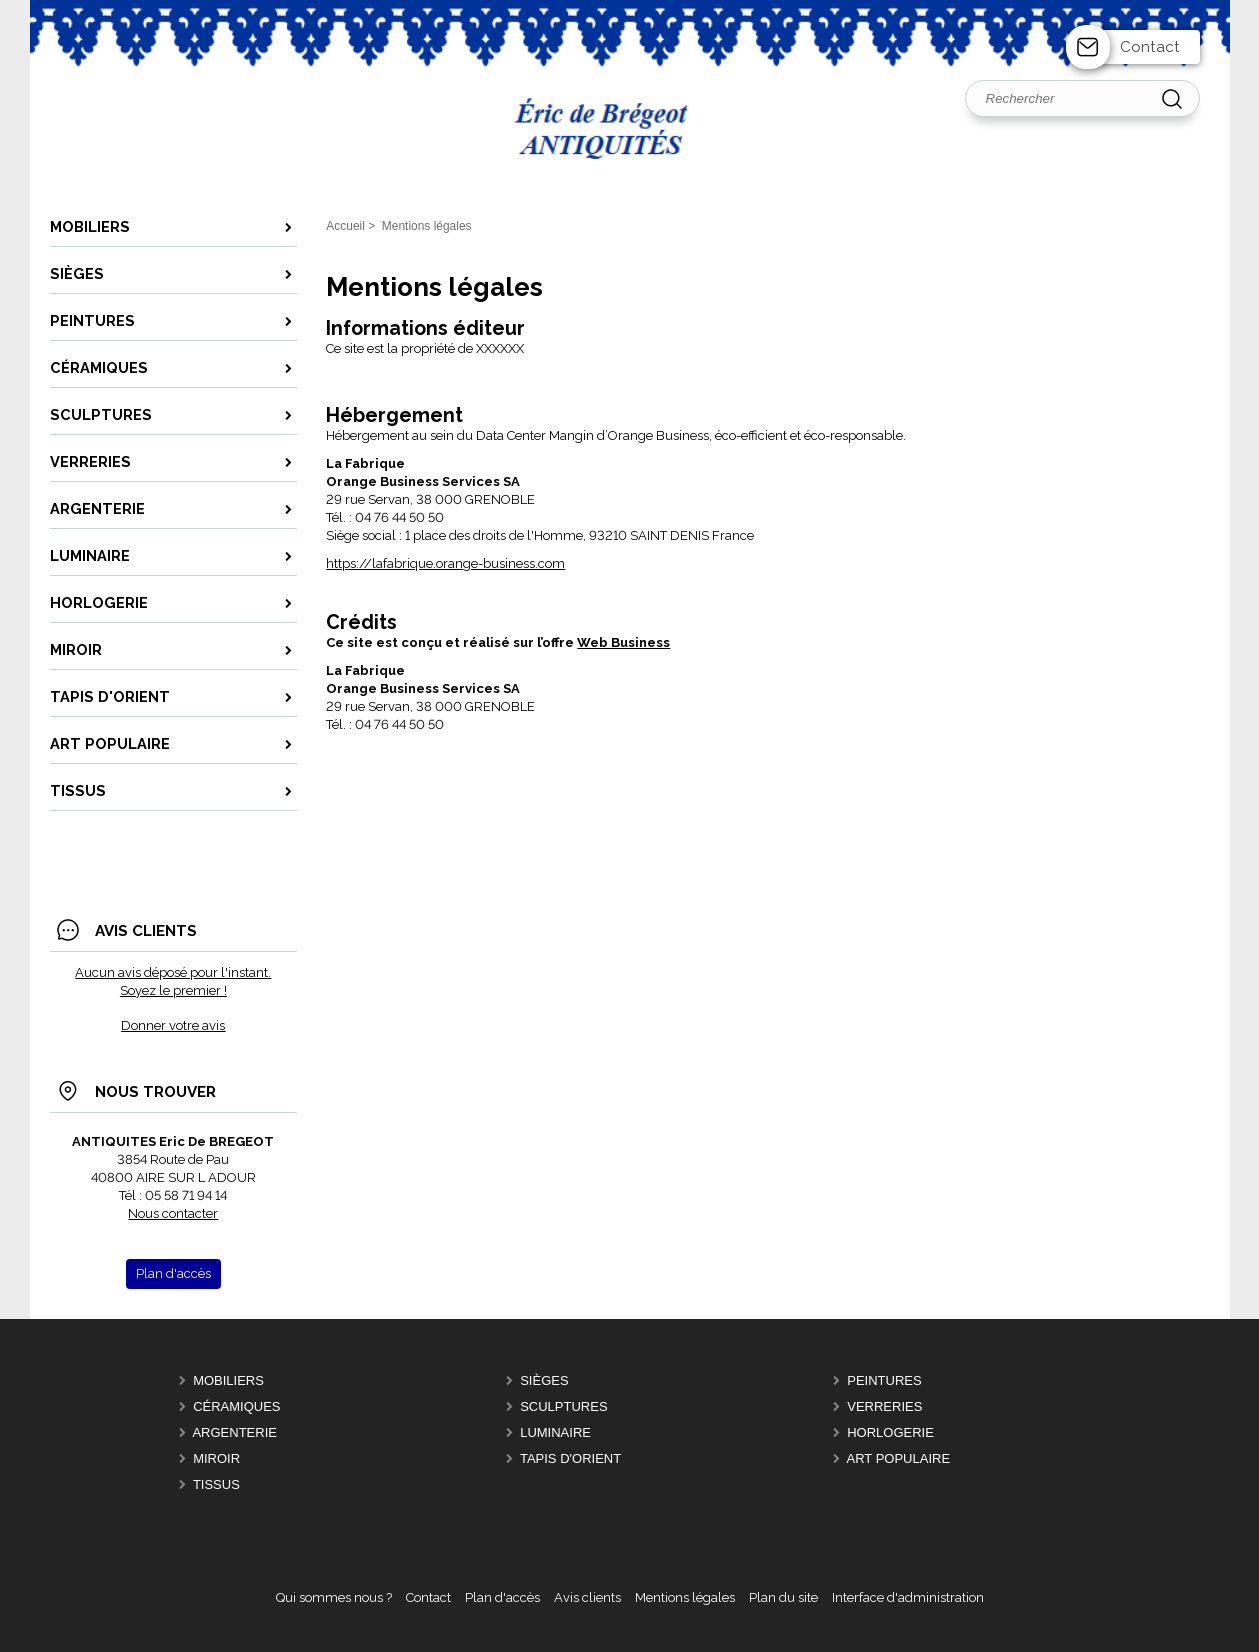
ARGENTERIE (234, 1432)
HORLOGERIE (890, 1432)
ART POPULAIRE (899, 1458)
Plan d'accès (502, 1597)
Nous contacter (173, 1213)
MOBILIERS (228, 1380)
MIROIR (216, 1458)
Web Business (623, 642)
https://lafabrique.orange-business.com (445, 563)
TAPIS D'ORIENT (570, 1458)
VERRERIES (884, 1406)
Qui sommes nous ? (334, 1597)
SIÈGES (544, 1380)
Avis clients (587, 1597)
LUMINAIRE (555, 1432)
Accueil (345, 226)
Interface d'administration (908, 1597)
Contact (1150, 47)
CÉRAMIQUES (236, 1406)
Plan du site (783, 1597)
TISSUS (216, 1484)
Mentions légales (685, 1597)
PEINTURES (884, 1380)
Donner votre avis (173, 1025)
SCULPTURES (563, 1406)
